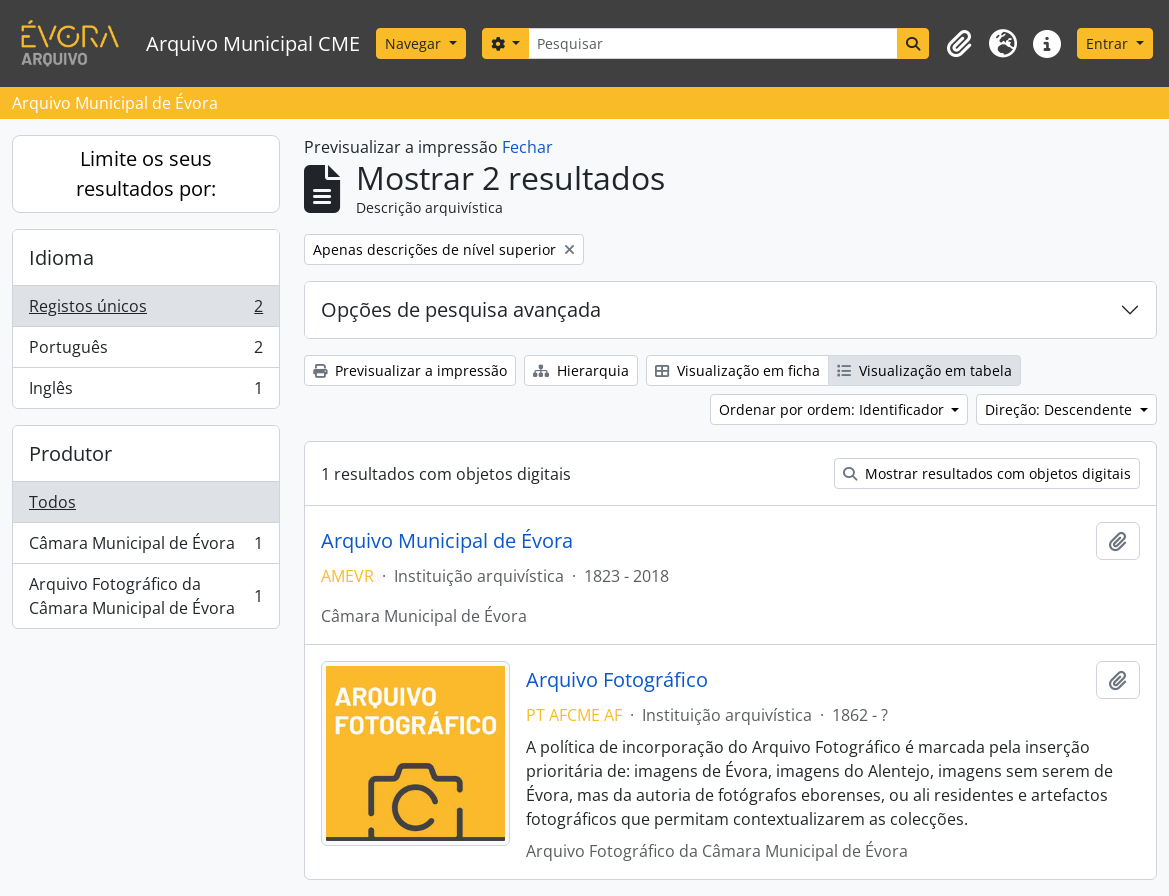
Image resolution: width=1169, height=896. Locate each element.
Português (145, 351)
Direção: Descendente (1060, 409)
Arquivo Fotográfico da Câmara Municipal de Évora (145, 596)
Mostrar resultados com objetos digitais (987, 473)
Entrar (1109, 43)
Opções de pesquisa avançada (461, 309)
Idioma (61, 257)
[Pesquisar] (713, 43)
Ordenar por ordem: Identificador (833, 409)
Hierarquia (581, 370)
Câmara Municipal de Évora (145, 547)
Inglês (145, 392)
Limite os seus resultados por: (146, 173)
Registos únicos (145, 310)
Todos (52, 502)
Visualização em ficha (737, 370)
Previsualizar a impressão (410, 370)
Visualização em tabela (924, 370)
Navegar (415, 43)
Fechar (527, 147)
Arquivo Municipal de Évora (447, 541)
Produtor (70, 453)
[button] (959, 44)
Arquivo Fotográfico (617, 680)
